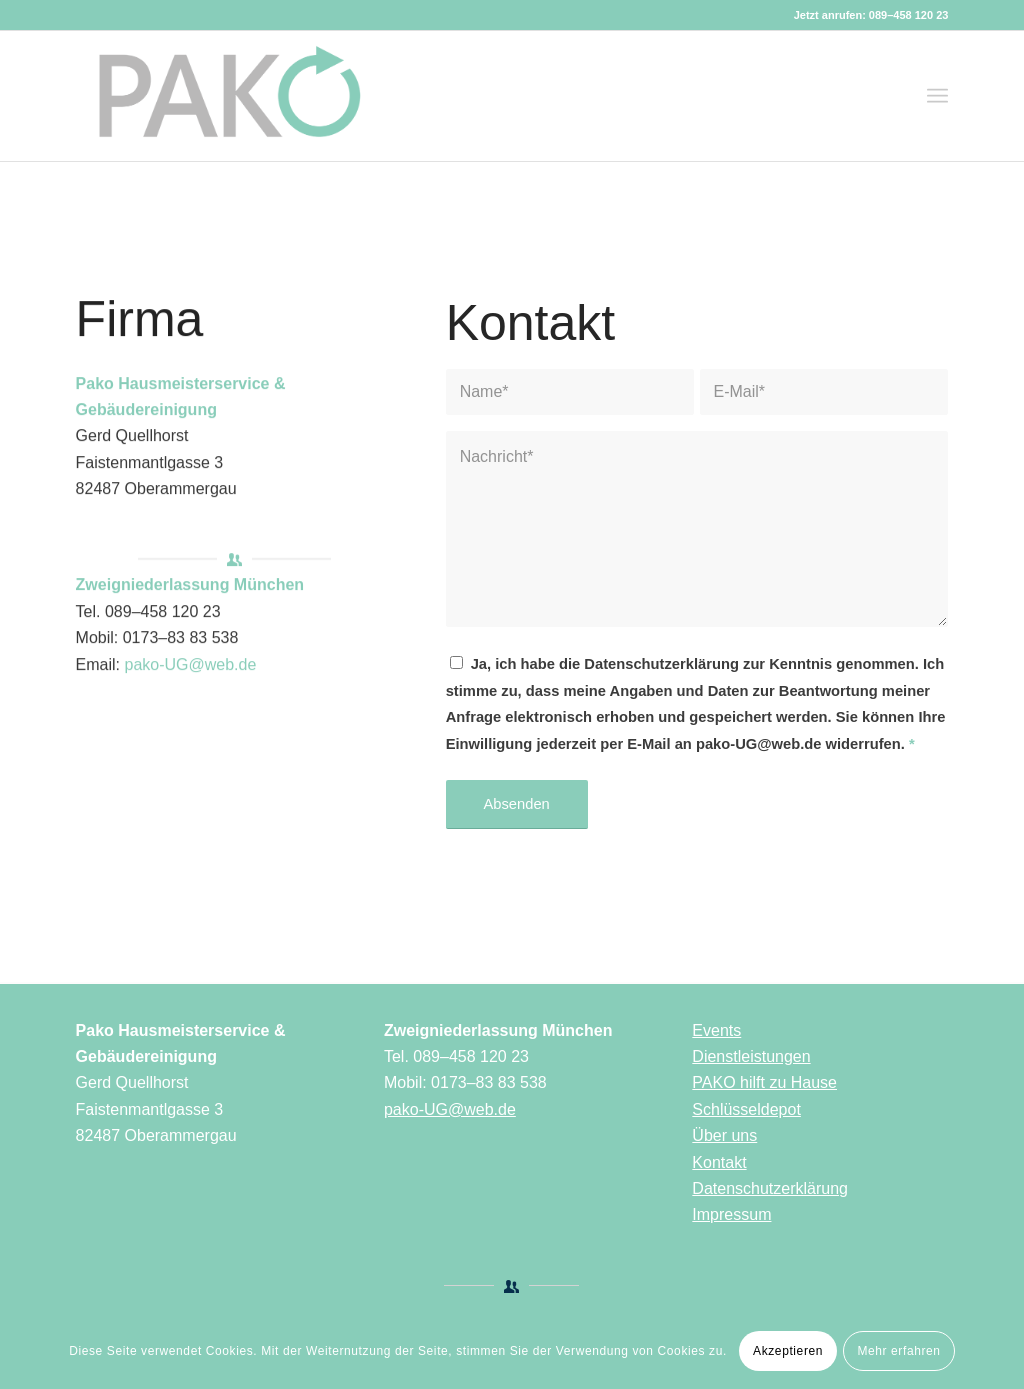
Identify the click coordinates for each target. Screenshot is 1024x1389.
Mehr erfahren (898, 1351)
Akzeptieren (788, 1351)
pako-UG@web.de (191, 669)
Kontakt (719, 1162)
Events (716, 1030)
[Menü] (937, 96)
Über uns (724, 1135)
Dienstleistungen (751, 1056)
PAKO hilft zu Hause (764, 1082)
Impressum (731, 1214)
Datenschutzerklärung (770, 1188)
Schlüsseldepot (746, 1109)
